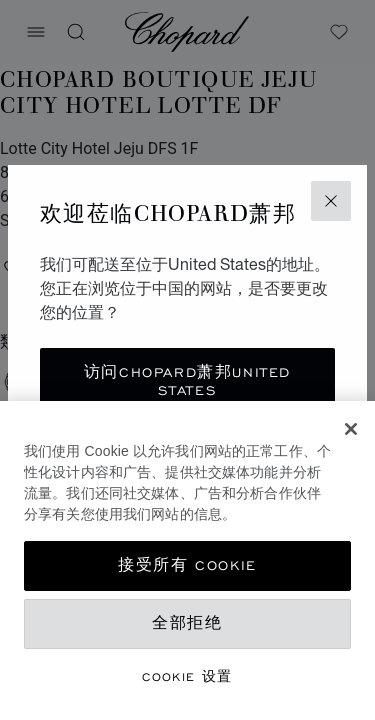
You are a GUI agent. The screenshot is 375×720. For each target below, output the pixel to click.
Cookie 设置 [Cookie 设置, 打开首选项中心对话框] (187, 676)
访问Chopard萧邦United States (187, 381)
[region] (187, 560)
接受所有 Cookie (187, 565)
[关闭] (351, 429)
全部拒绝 (187, 623)
